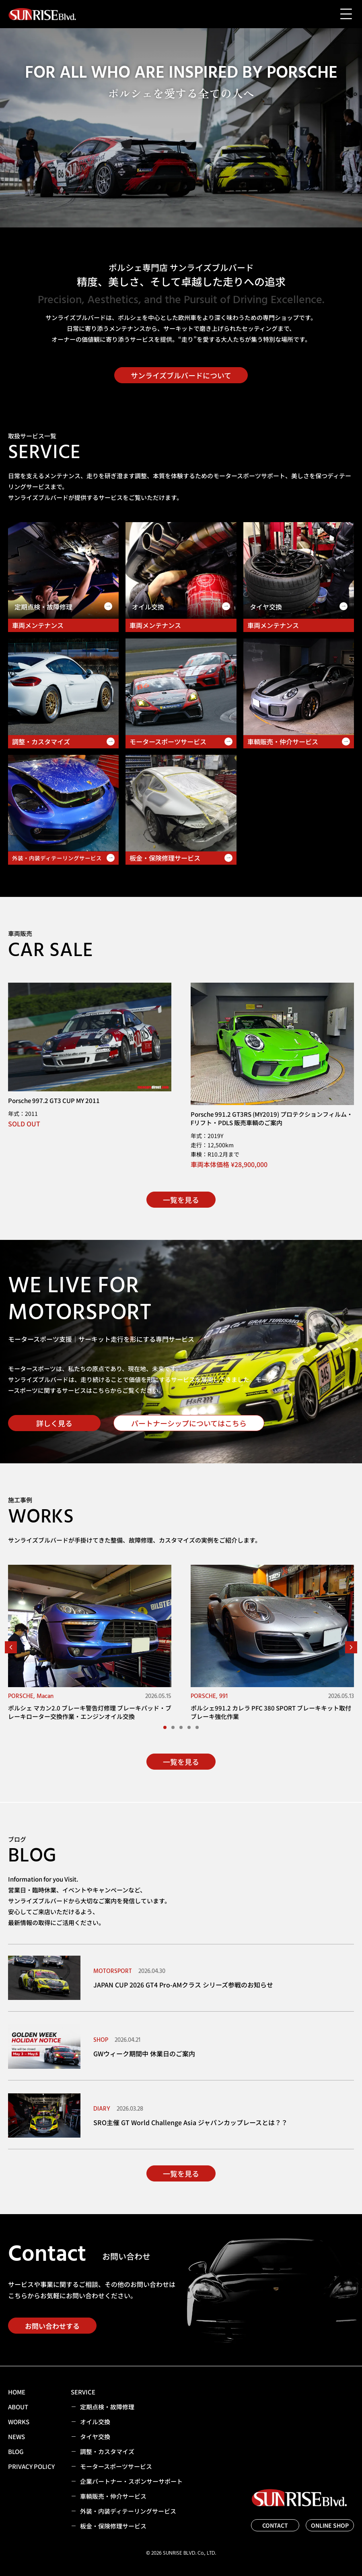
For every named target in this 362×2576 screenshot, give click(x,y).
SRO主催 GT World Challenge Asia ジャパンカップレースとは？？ (190, 2122)
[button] (11, 1647)
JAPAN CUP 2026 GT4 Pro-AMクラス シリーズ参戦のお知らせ (183, 1984)
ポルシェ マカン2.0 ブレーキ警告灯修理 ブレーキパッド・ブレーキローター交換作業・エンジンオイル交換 (89, 1712)
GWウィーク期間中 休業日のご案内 (144, 2053)
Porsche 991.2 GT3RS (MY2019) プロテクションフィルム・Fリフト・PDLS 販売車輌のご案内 (272, 1118)
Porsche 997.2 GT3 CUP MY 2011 (54, 1100)
